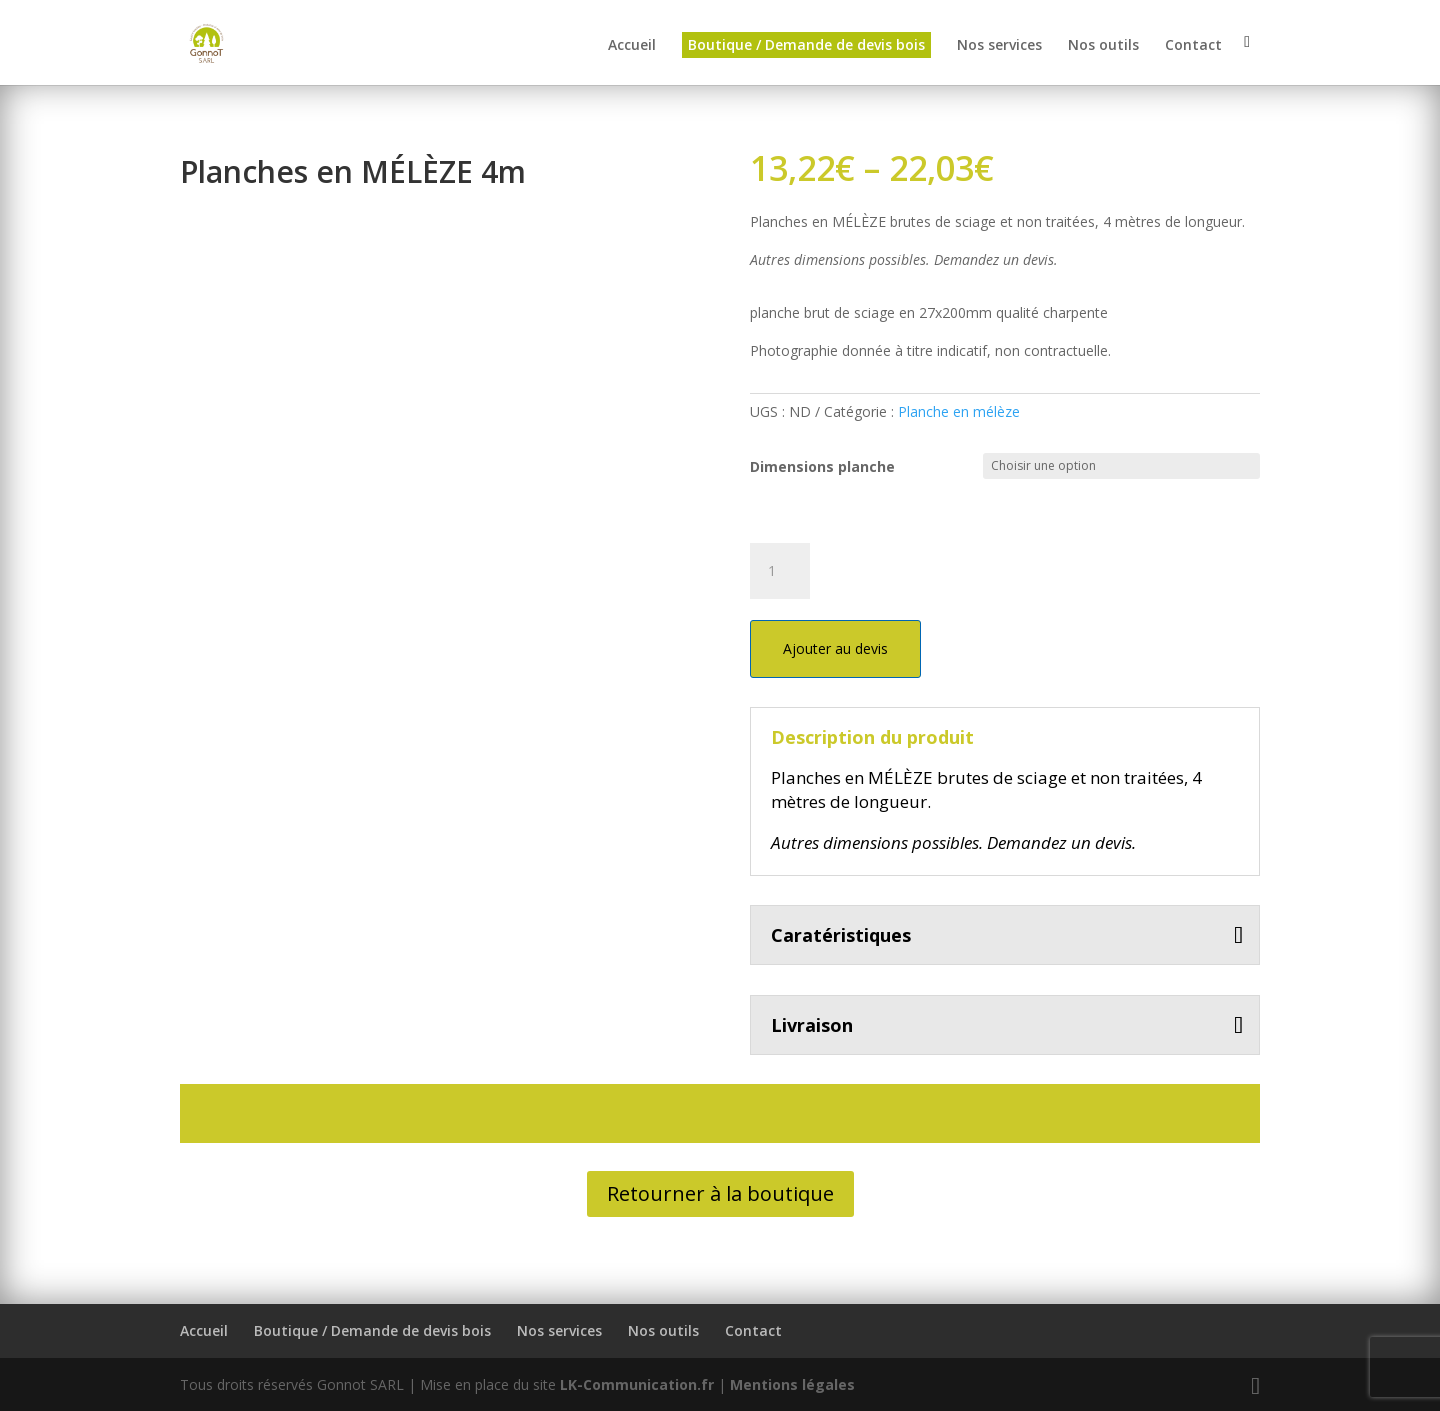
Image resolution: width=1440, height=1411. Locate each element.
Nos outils (1103, 47)
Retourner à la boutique (720, 1193)
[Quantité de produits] (780, 571)
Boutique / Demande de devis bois (806, 45)
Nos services (999, 47)
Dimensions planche (822, 466)
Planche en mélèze (959, 411)
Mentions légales (792, 1384)
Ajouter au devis (835, 648)
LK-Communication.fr (637, 1384)
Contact (1193, 47)
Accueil (632, 47)
